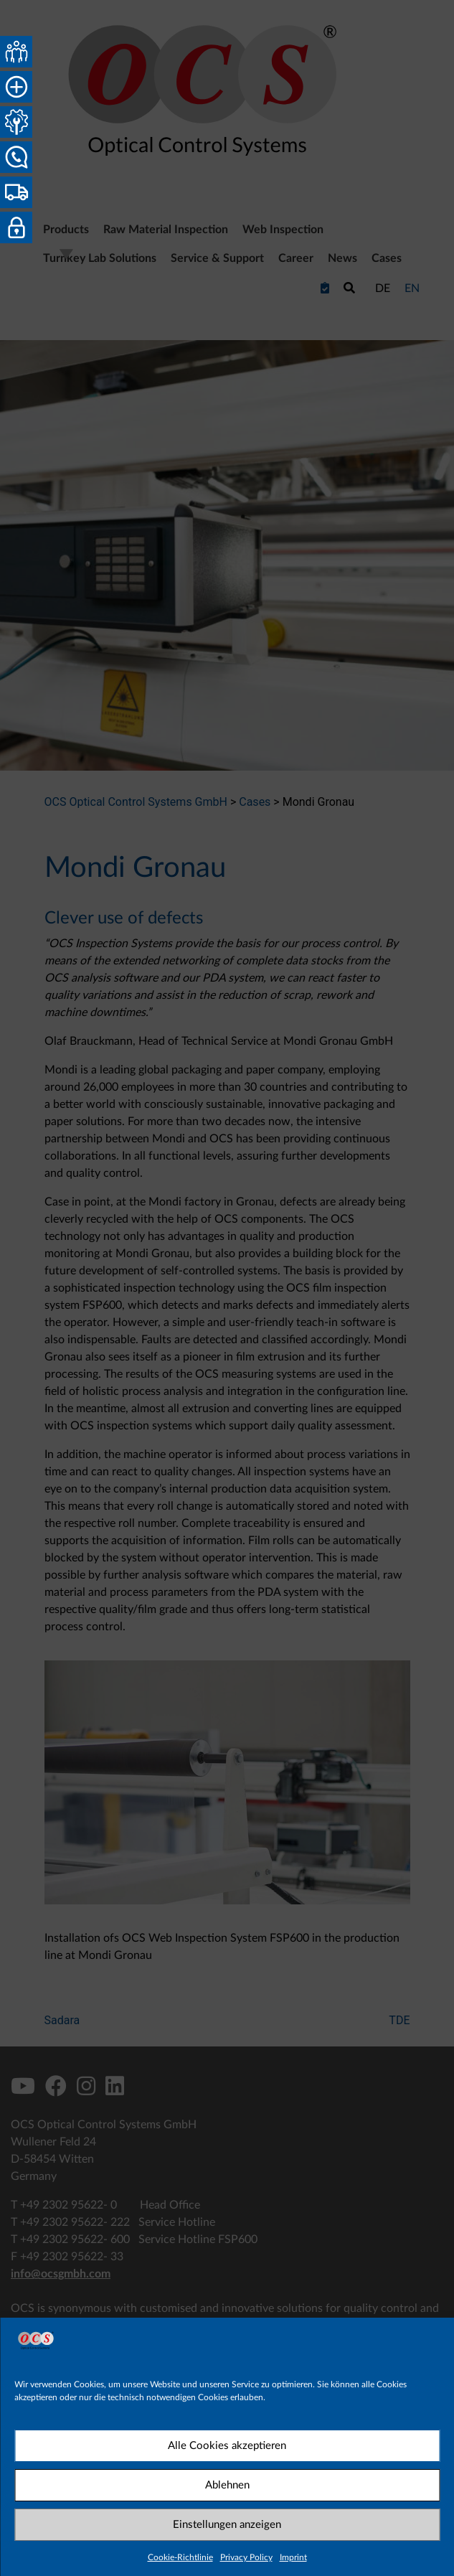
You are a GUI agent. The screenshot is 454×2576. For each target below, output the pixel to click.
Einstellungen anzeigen (227, 2524)
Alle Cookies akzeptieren (227, 2445)
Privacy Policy (246, 2557)
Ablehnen (227, 2485)
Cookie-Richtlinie (180, 2557)
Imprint (293, 2557)
